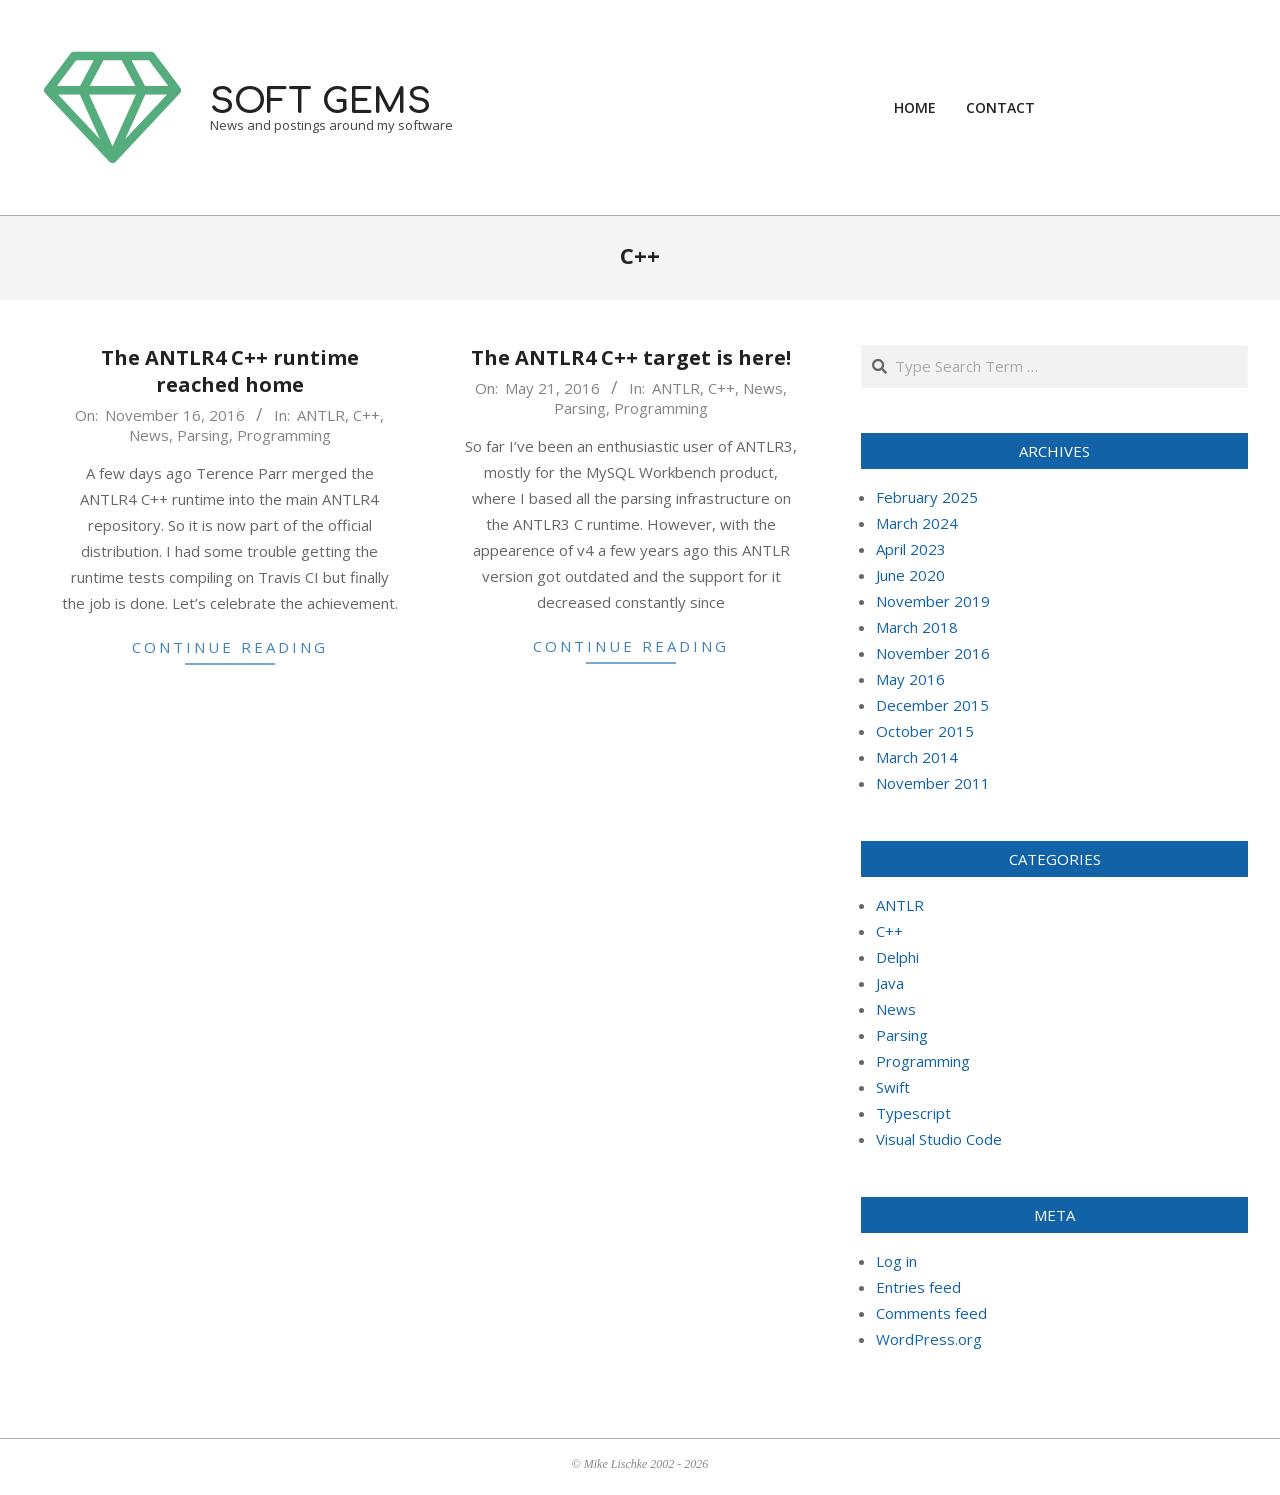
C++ (366, 415)
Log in (896, 1261)
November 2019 (933, 601)
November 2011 (933, 783)
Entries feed (918, 1287)
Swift (893, 1087)
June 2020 (910, 575)
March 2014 (917, 757)
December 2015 (932, 705)
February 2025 (927, 497)
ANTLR (321, 415)
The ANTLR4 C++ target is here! (631, 357)
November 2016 (933, 653)
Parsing (203, 435)
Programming (284, 435)
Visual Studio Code (939, 1139)
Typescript (913, 1113)
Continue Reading (230, 647)
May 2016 (910, 679)
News (149, 435)
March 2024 (917, 523)
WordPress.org (929, 1339)
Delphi (897, 957)
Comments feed (931, 1313)
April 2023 (911, 549)
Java (890, 983)
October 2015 (925, 731)
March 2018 (917, 627)
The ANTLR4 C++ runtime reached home (230, 371)
